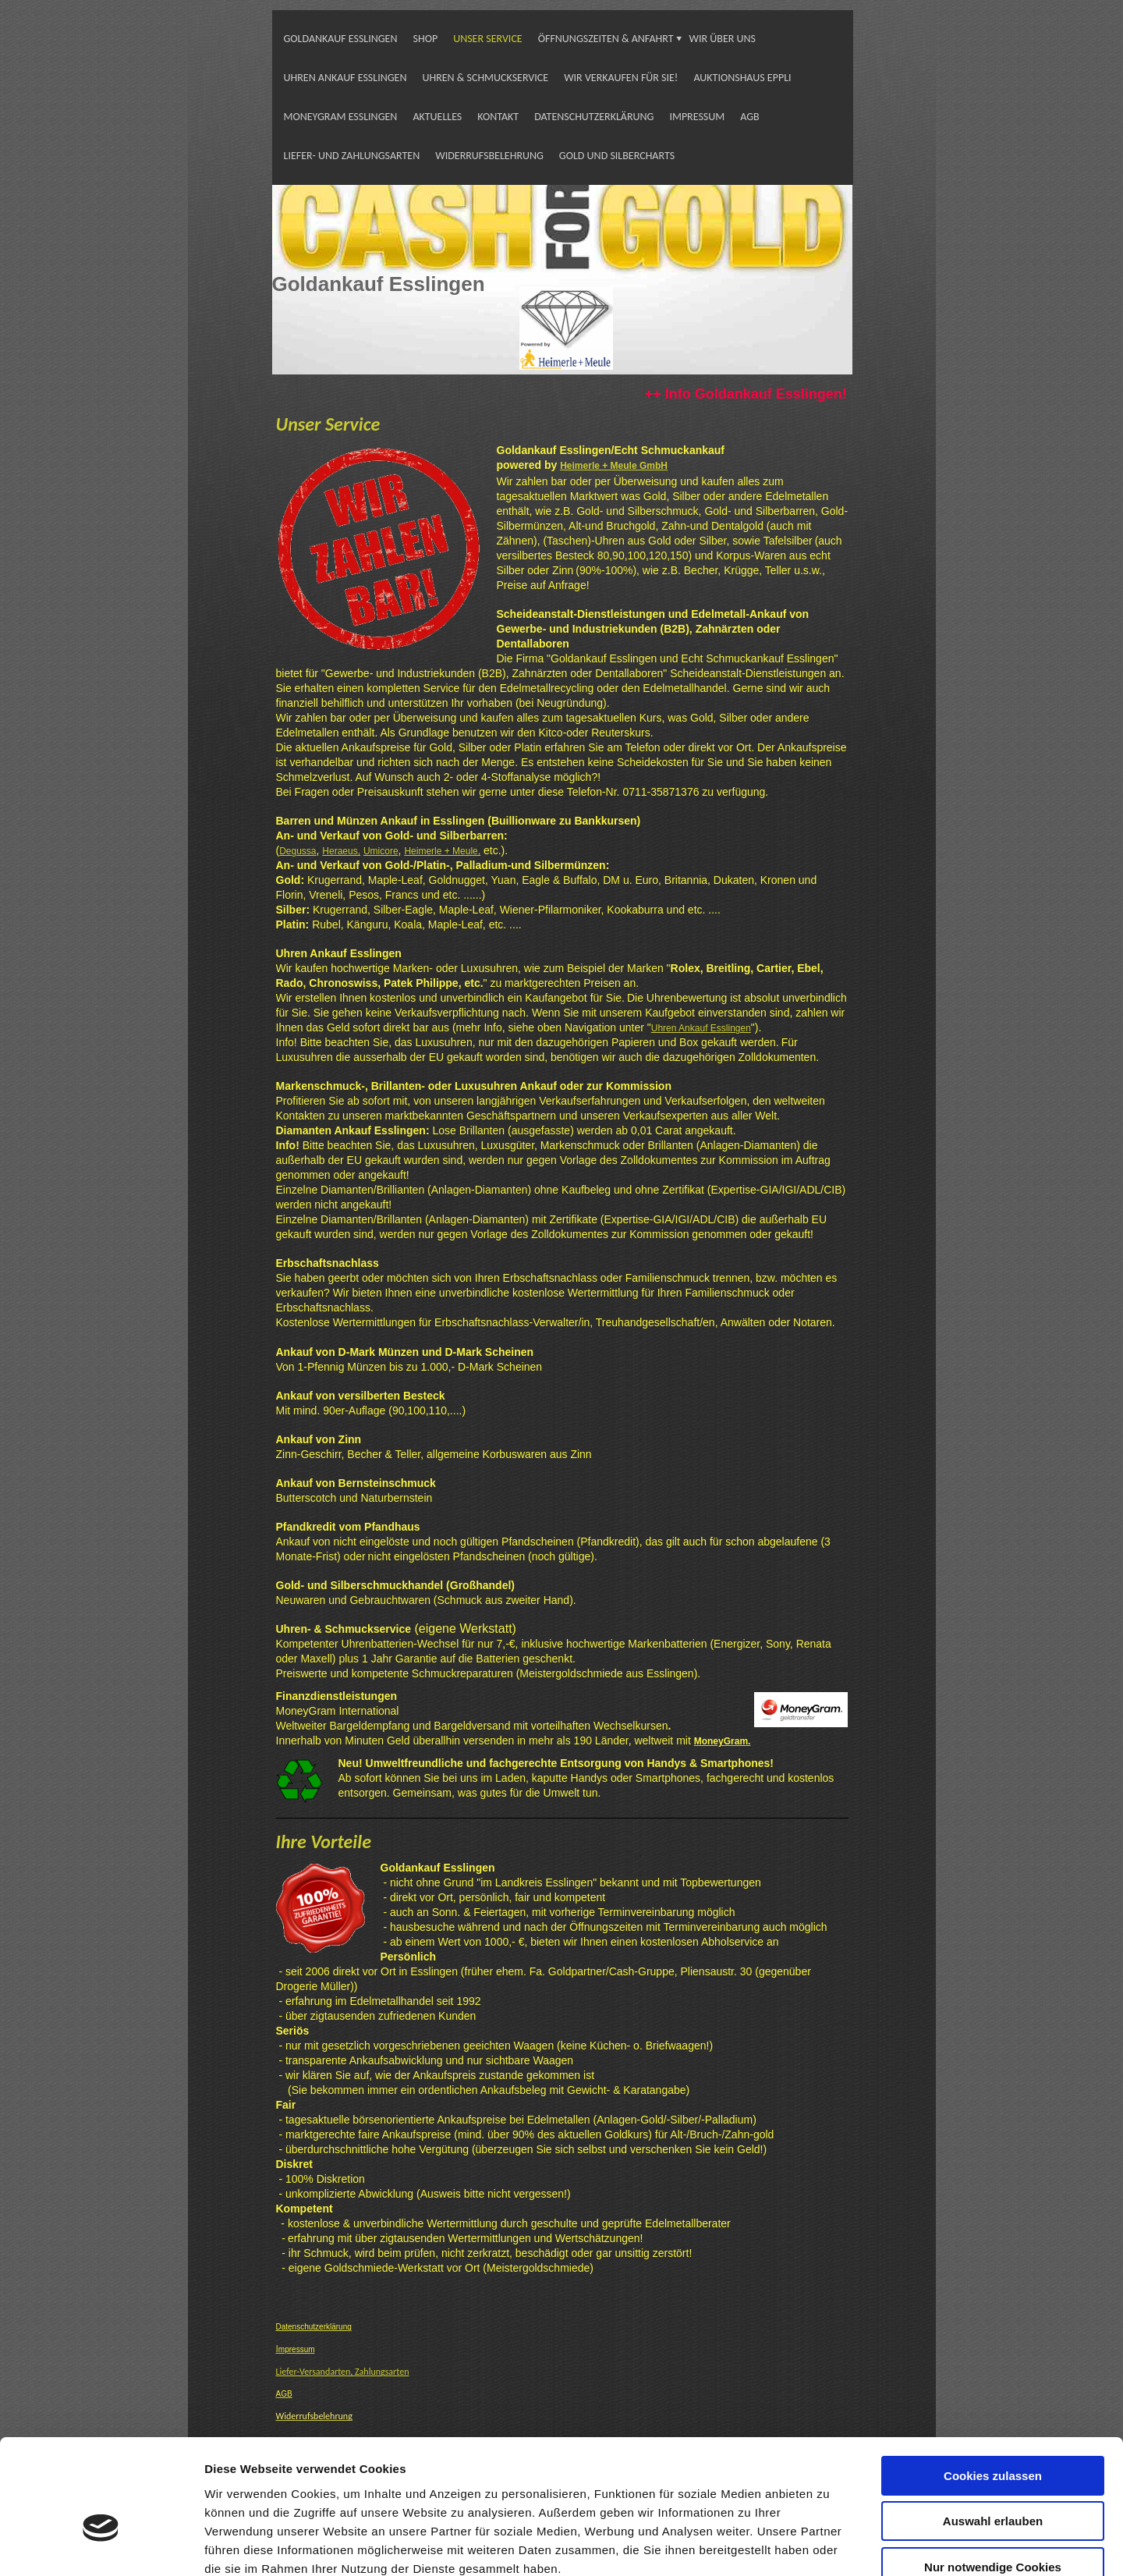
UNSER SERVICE (488, 38)
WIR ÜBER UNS (722, 38)
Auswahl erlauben (993, 2431)
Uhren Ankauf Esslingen (701, 1028)
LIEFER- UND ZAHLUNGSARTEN (352, 155)
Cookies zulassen (993, 2385)
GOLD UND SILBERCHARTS (617, 155)
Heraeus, (341, 851)
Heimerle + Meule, (442, 851)
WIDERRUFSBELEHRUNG (489, 155)
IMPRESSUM (696, 116)
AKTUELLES (437, 116)
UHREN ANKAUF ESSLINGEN (345, 77)
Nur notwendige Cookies (992, 2476)
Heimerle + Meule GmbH (614, 465)
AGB (749, 116)
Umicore (381, 851)
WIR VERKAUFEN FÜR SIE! (621, 77)
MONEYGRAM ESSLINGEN (341, 116)
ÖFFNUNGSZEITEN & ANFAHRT (606, 38)
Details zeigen (829, 2545)
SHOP (425, 38)
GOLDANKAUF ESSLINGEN (341, 38)
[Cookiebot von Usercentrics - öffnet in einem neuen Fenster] (101, 2545)
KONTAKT (498, 116)
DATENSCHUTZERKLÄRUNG (594, 116)
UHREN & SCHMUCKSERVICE (485, 77)
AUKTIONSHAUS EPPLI (742, 77)
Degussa (297, 851)
